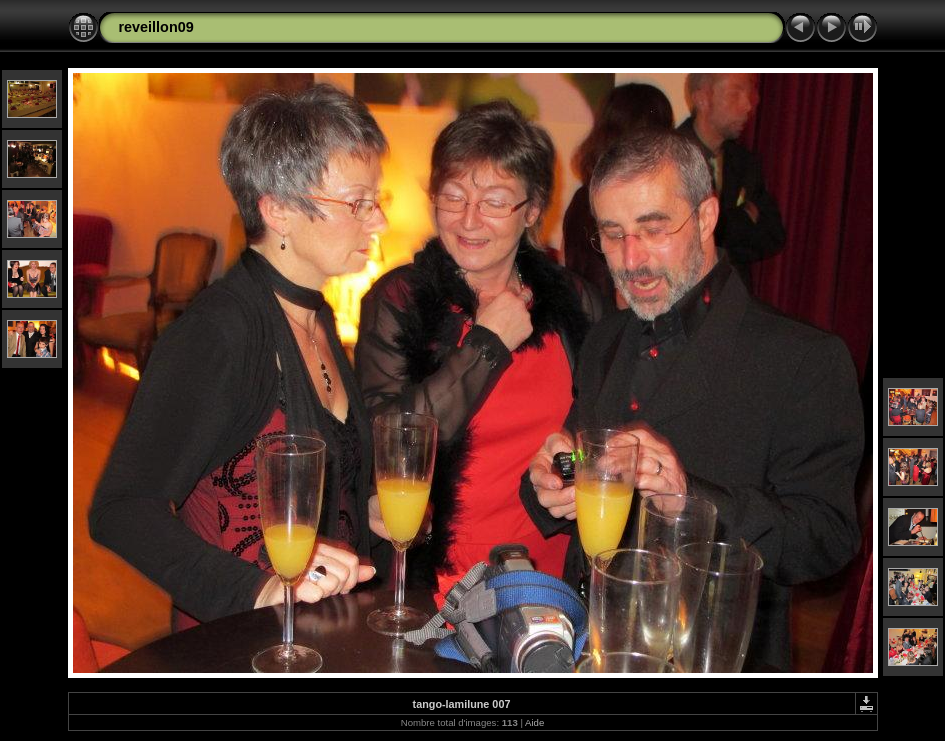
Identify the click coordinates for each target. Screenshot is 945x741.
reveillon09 (156, 27)
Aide (534, 722)
